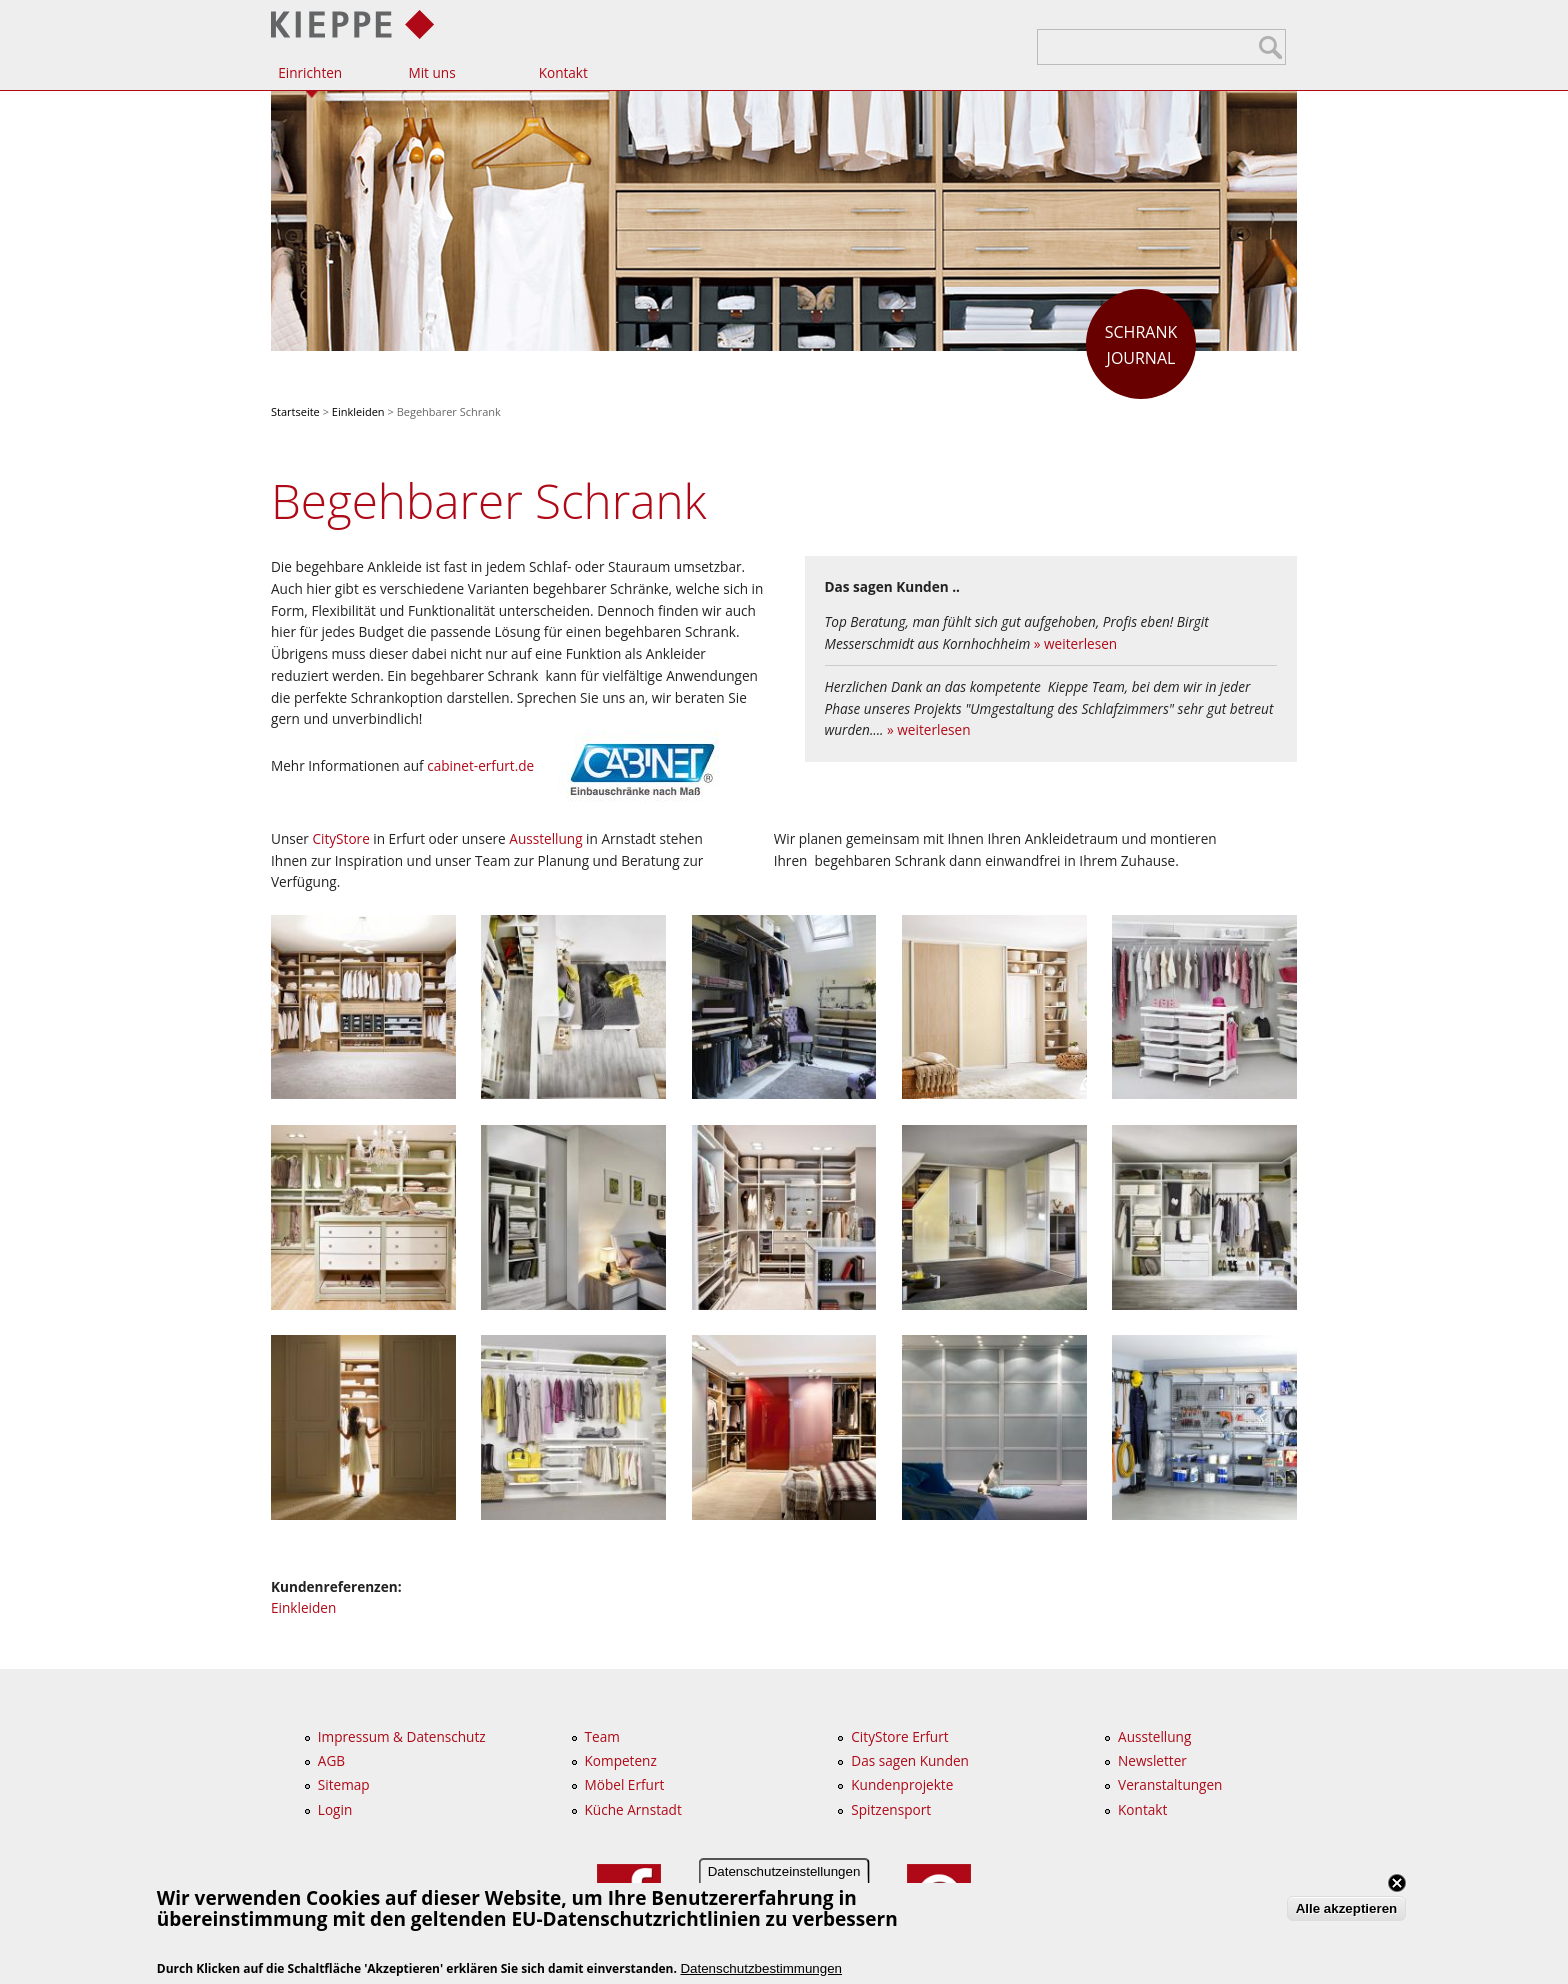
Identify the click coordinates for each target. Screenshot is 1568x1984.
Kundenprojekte (902, 1784)
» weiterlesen (1075, 643)
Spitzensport (891, 1809)
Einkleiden (358, 411)
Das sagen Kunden (910, 1760)
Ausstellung (545, 838)
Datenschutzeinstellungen (784, 1873)
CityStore (340, 838)
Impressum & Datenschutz (402, 1736)
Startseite (295, 411)
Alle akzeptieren (1346, 1910)
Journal (1141, 344)
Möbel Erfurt (625, 1784)
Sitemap (344, 1784)
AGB (331, 1760)
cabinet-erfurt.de (480, 765)
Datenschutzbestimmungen (761, 1969)
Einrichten (310, 72)
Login (335, 1809)
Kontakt (563, 72)
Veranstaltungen (1170, 1784)
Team (602, 1736)
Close (1397, 1885)
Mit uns (431, 72)
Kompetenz (621, 1760)
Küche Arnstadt (633, 1809)
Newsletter (1152, 1760)
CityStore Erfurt (899, 1736)
